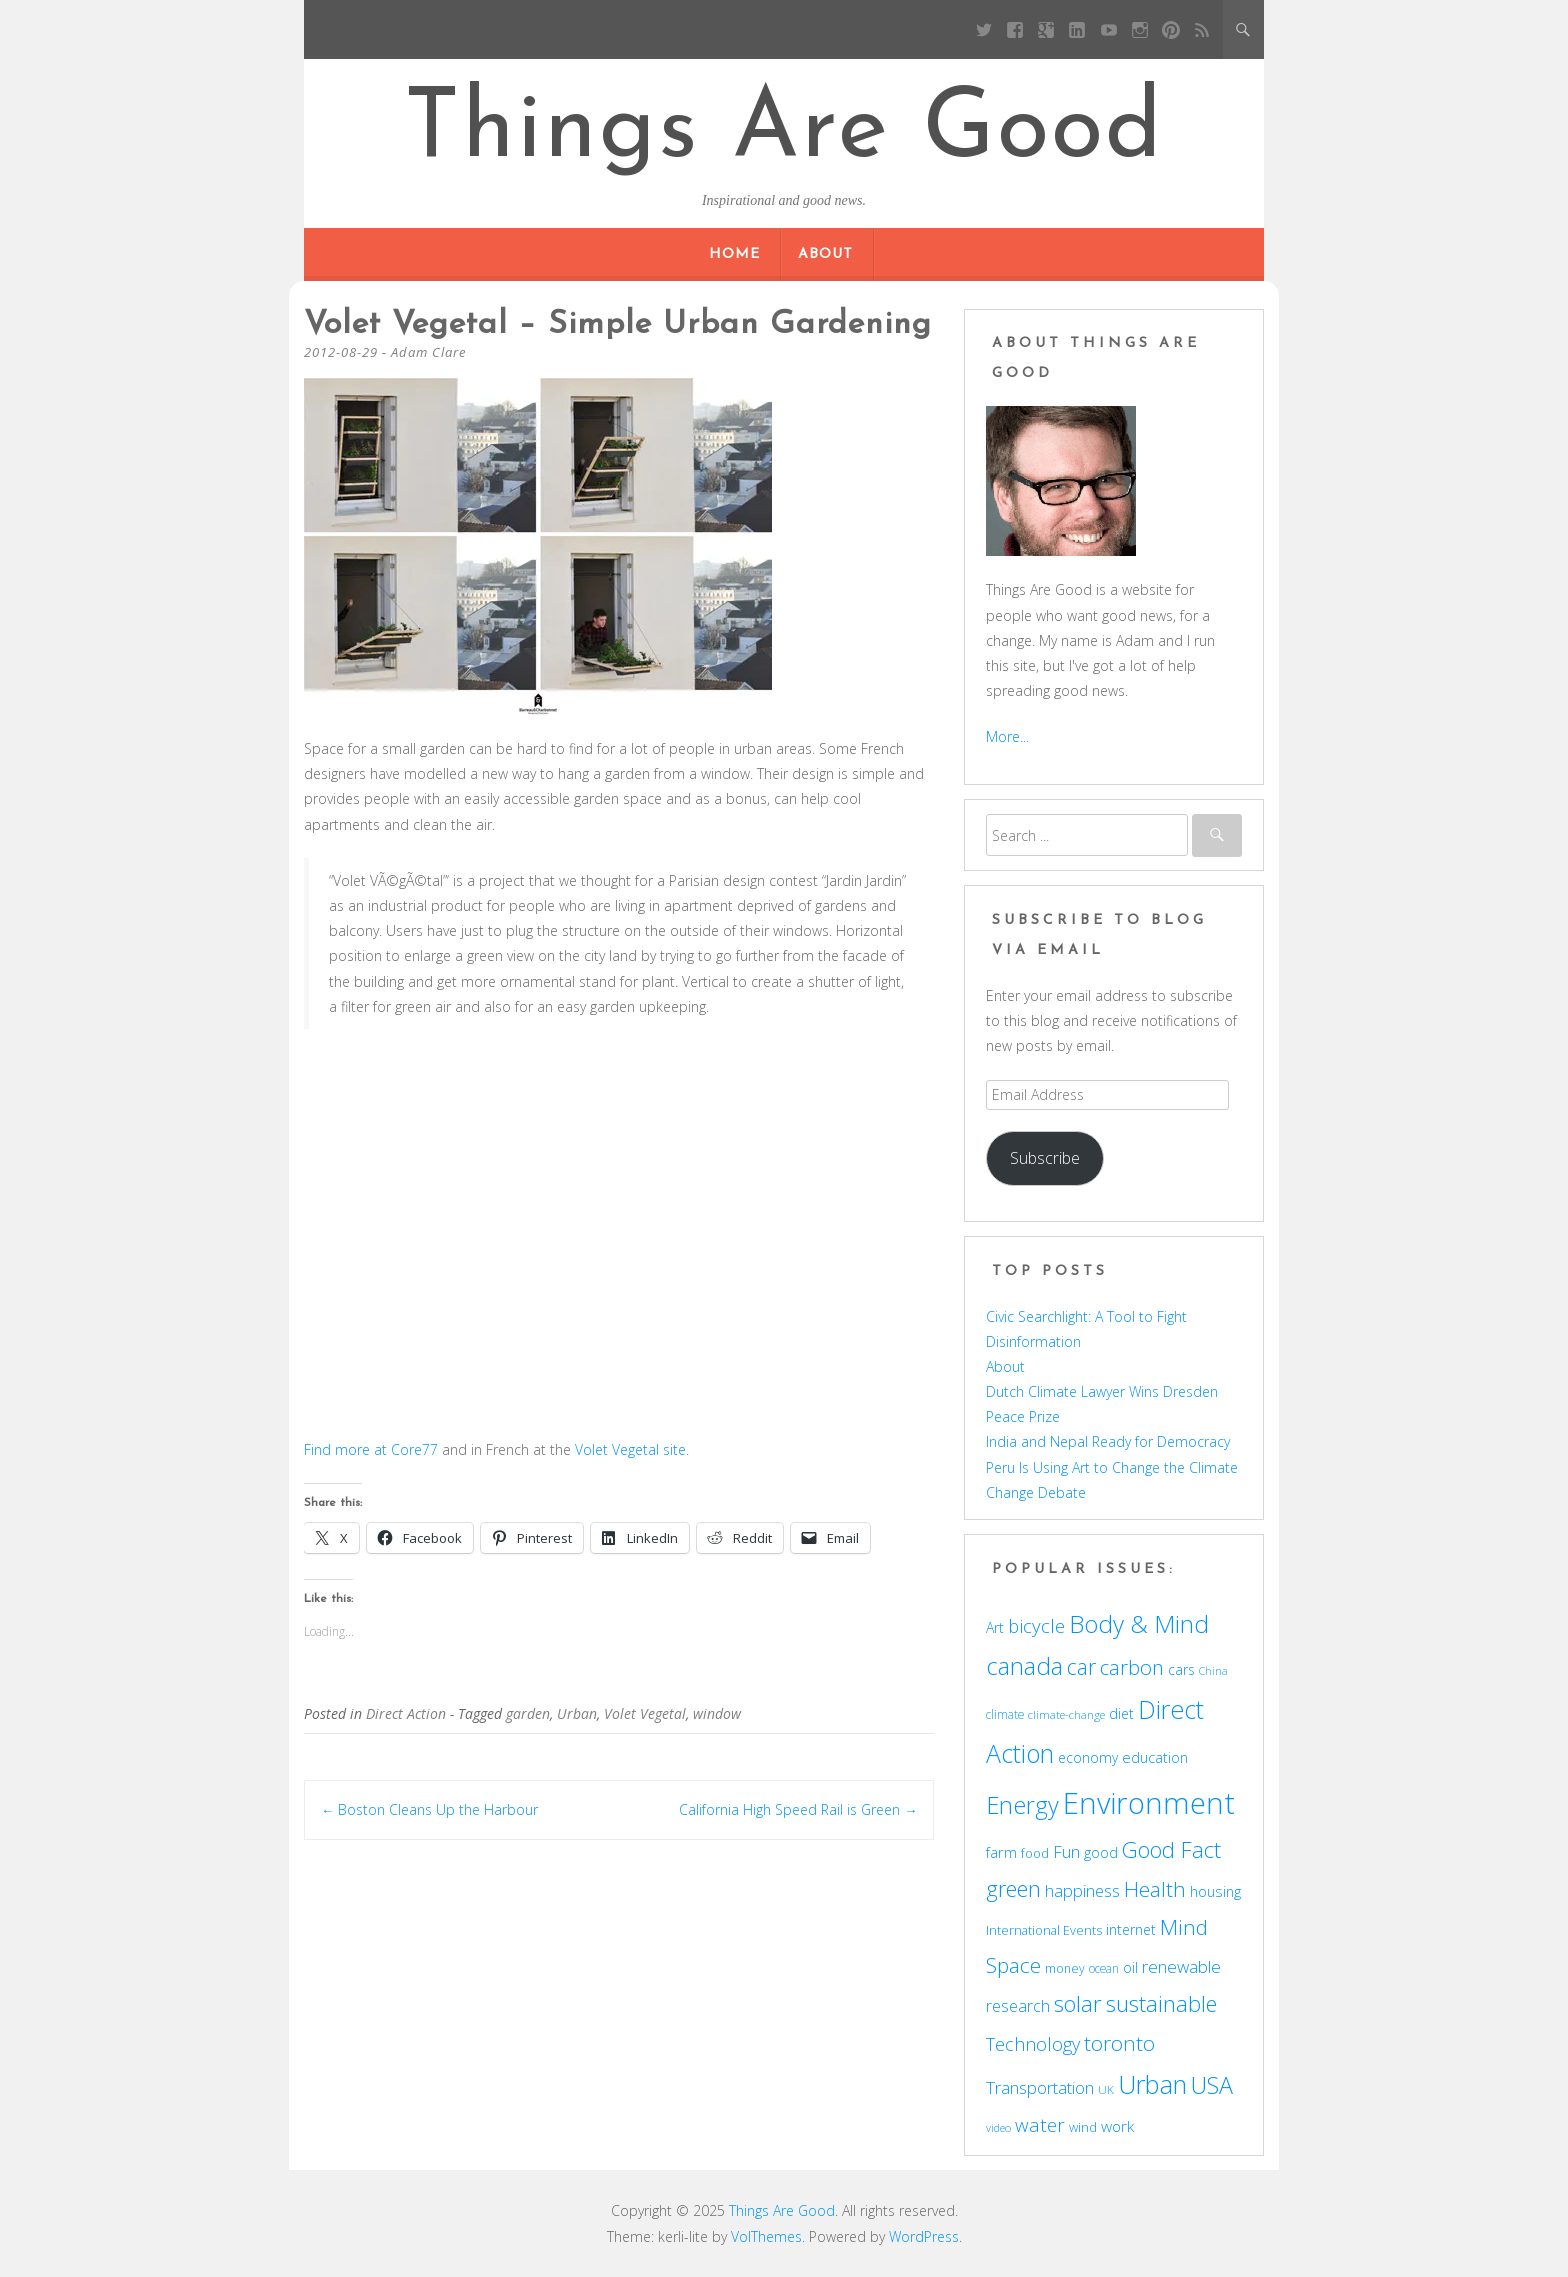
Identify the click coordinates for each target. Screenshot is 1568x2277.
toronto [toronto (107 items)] (1119, 2043)
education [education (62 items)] (1155, 1757)
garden (528, 1713)
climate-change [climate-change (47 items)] (1066, 1714)
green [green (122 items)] (1013, 1888)
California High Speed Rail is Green (798, 1809)
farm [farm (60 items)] (1001, 1852)
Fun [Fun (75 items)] (1066, 1851)
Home (734, 254)
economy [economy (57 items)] (1088, 1757)
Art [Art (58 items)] (995, 1627)
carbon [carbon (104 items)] (1132, 1667)
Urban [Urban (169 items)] (1152, 2084)
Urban (577, 1713)
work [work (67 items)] (1117, 2126)
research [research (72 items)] (1018, 2006)
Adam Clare (428, 352)
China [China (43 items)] (1213, 1671)
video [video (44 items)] (998, 2127)
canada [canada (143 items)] (1024, 1666)
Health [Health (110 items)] (1155, 1889)
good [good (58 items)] (1101, 1852)
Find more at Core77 (371, 1449)
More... (1007, 736)
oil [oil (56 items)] (1130, 1967)
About (825, 254)
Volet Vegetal (645, 1713)
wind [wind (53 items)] (1083, 2127)
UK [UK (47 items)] (1106, 2089)
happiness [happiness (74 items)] (1082, 1890)
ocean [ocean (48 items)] (1104, 1968)
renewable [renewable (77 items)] (1181, 1966)
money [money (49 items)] (1065, 1968)
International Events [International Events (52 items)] (1044, 1930)
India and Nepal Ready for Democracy (1108, 1441)
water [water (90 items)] (1040, 2124)
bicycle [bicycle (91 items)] (1036, 1625)
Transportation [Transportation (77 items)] (1040, 2087)
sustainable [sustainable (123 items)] (1161, 2003)
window (717, 1713)
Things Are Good (784, 132)
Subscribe (1045, 1158)
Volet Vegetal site (630, 1449)
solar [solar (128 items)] (1078, 2003)
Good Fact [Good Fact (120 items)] (1171, 1849)
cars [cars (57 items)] (1181, 1669)
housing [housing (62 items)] (1215, 1891)
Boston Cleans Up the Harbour (429, 1809)
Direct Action (406, 1713)
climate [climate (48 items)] (1005, 1714)
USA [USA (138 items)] (1212, 2085)
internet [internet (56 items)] (1131, 1929)
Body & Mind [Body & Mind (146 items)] (1139, 1623)
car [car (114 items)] (1081, 1666)
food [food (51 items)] (1035, 1853)
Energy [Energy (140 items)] (1022, 1805)
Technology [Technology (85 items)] (1033, 2044)
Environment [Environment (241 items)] (1149, 1803)
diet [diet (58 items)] (1121, 1713)
